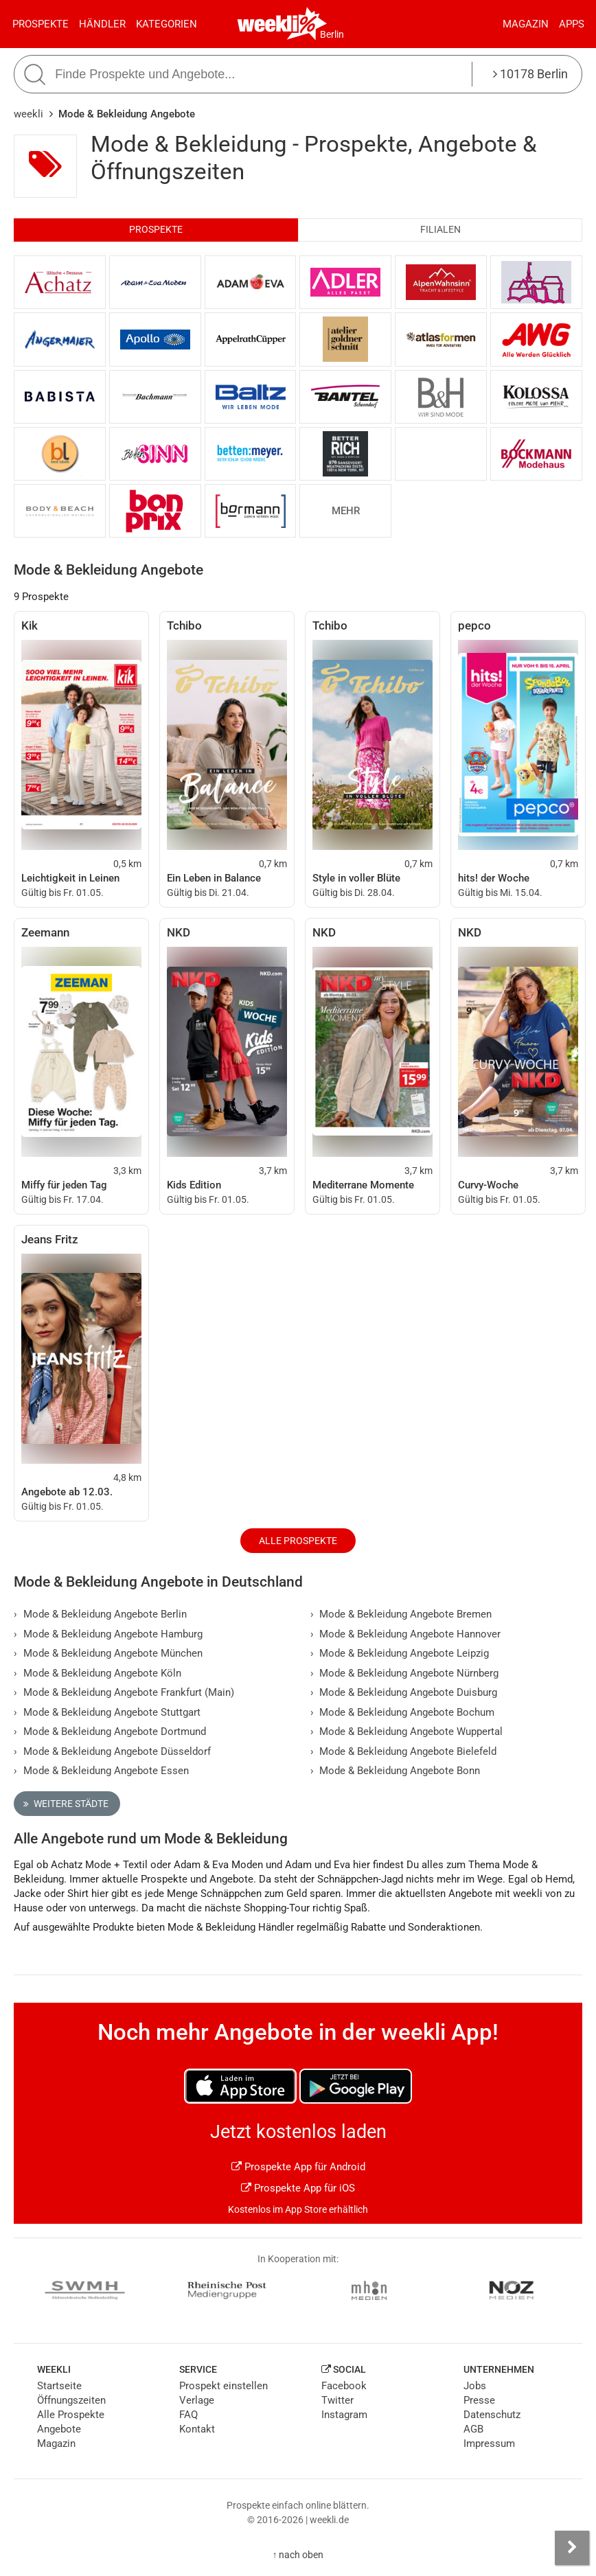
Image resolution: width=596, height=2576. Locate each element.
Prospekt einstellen (223, 2386)
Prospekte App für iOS (298, 2188)
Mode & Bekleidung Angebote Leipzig (400, 1653)
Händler (102, 24)
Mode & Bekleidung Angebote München (108, 1653)
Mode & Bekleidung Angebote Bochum (402, 1712)
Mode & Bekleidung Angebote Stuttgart (107, 1712)
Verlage (196, 2400)
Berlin (332, 34)
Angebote (59, 2429)
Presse (479, 2400)
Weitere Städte (65, 1803)
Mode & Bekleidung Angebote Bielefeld (403, 1751)
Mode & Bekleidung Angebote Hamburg (108, 1634)
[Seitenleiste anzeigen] (572, 2548)
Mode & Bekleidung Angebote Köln (97, 1673)
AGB (473, 2429)
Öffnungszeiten (71, 2400)
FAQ (188, 2414)
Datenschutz (491, 2414)
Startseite (59, 2386)
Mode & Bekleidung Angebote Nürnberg (404, 1673)
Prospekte (40, 24)
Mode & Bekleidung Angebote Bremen (401, 1614)
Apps (571, 24)
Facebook (344, 2386)
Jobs (474, 2386)
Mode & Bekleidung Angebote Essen (101, 1770)
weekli (28, 114)
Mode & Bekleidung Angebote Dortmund (110, 1731)
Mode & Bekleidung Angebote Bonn (395, 1770)
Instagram (344, 2414)
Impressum (489, 2443)
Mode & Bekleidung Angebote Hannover (405, 1634)
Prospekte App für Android (298, 2167)
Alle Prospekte (298, 1540)
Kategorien (166, 24)
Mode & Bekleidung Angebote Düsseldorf (112, 1751)
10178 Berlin (530, 74)
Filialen (440, 229)
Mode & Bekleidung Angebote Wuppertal (406, 1731)
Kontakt (197, 2429)
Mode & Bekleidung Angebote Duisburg (404, 1692)
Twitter (337, 2400)
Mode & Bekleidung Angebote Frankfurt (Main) (124, 1692)
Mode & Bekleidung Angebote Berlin (100, 1614)
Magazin (526, 24)
